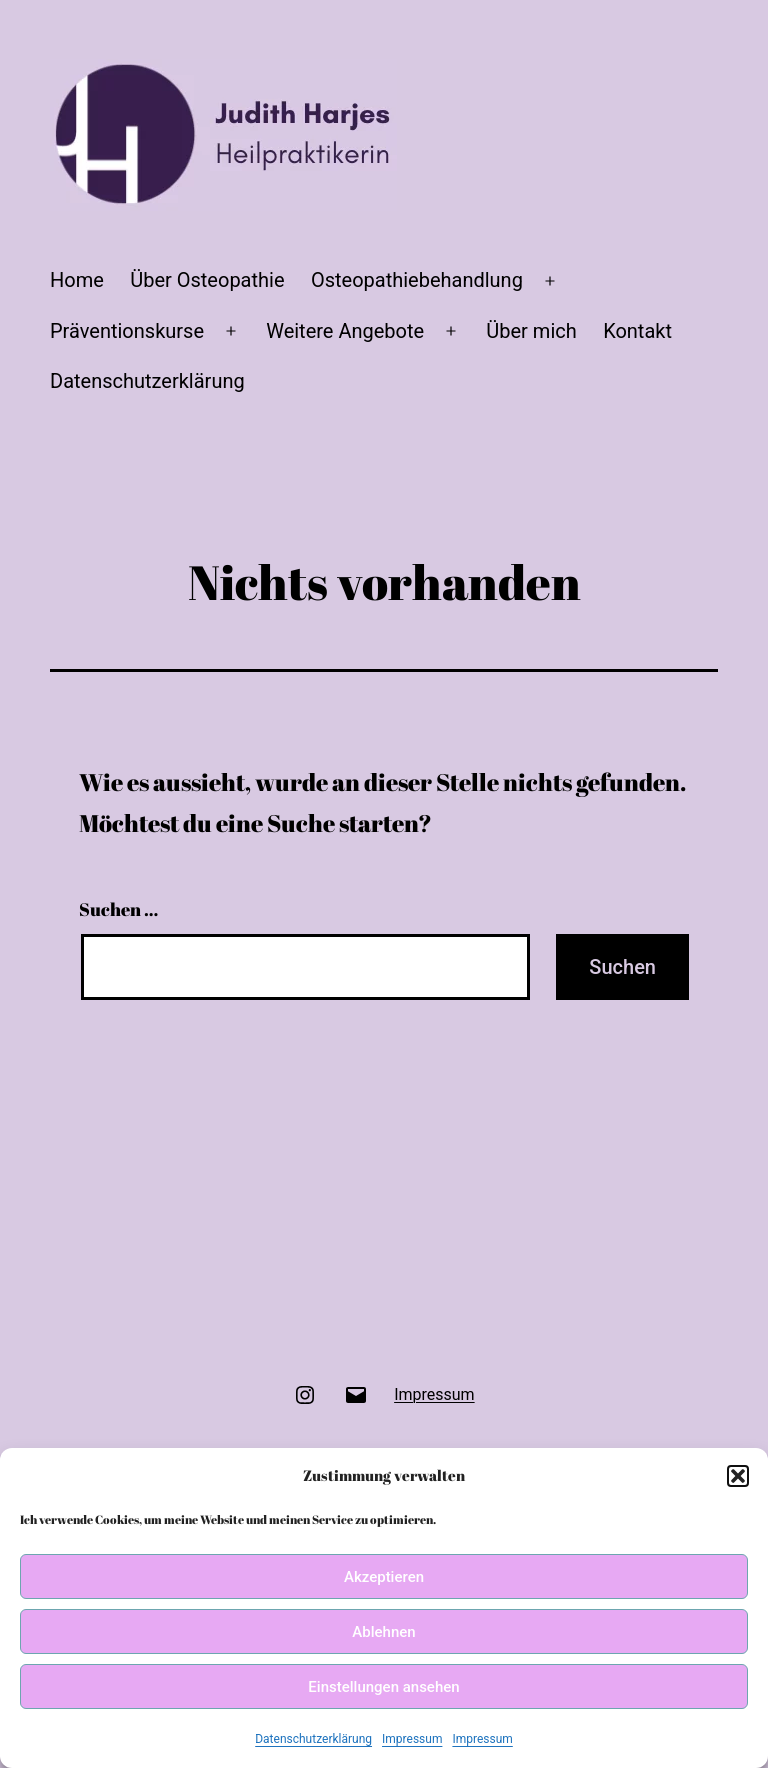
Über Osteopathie (207, 280)
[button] (738, 1476)
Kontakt (637, 331)
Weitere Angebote (345, 331)
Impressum (412, 1739)
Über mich (531, 331)
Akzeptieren (384, 1577)
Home (77, 280)
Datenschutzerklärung (313, 1739)
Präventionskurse (127, 331)
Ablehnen (383, 1632)
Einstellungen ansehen (383, 1687)
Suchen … (118, 909)
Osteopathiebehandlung (417, 280)
